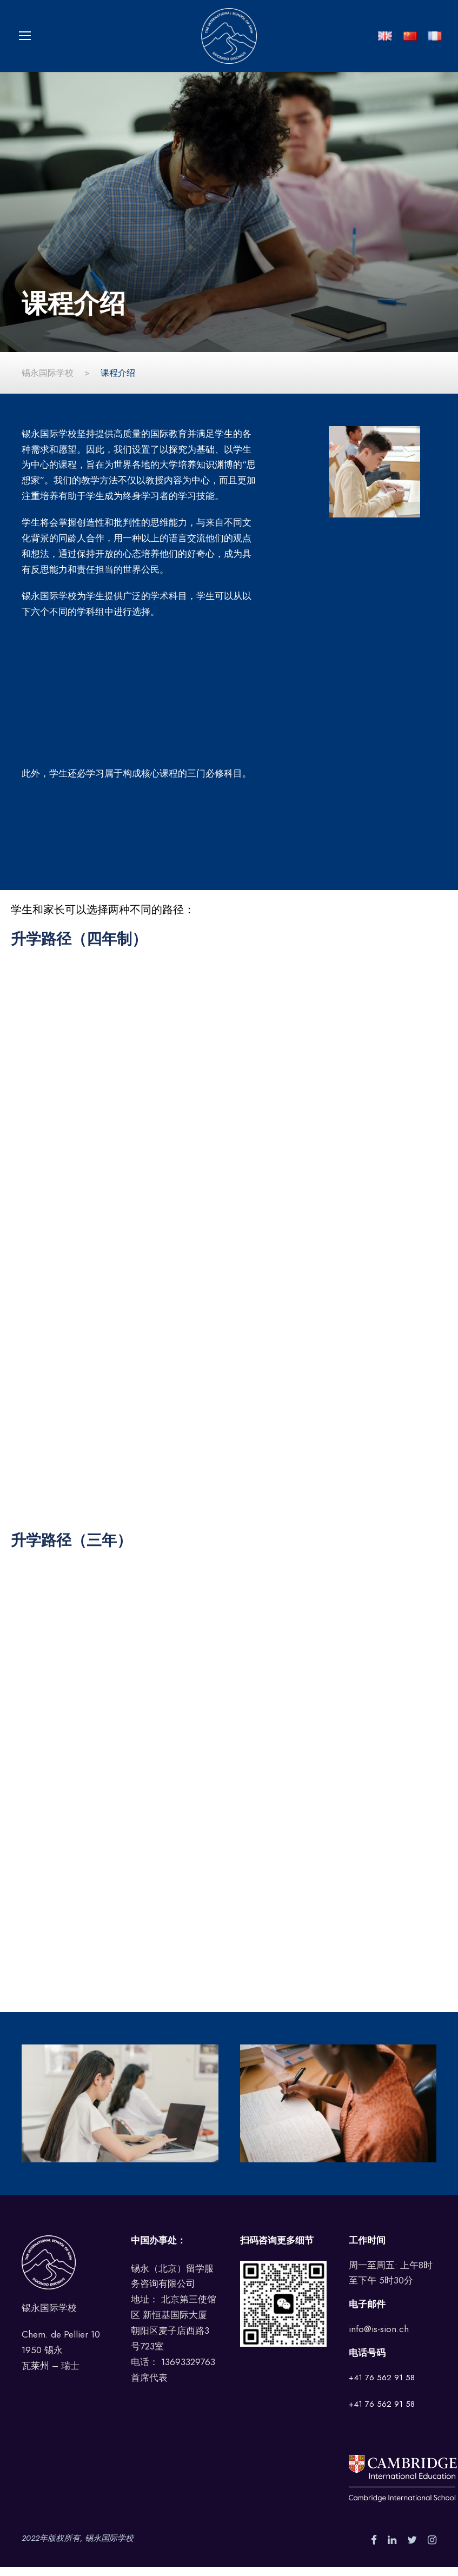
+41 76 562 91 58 (382, 2387)
